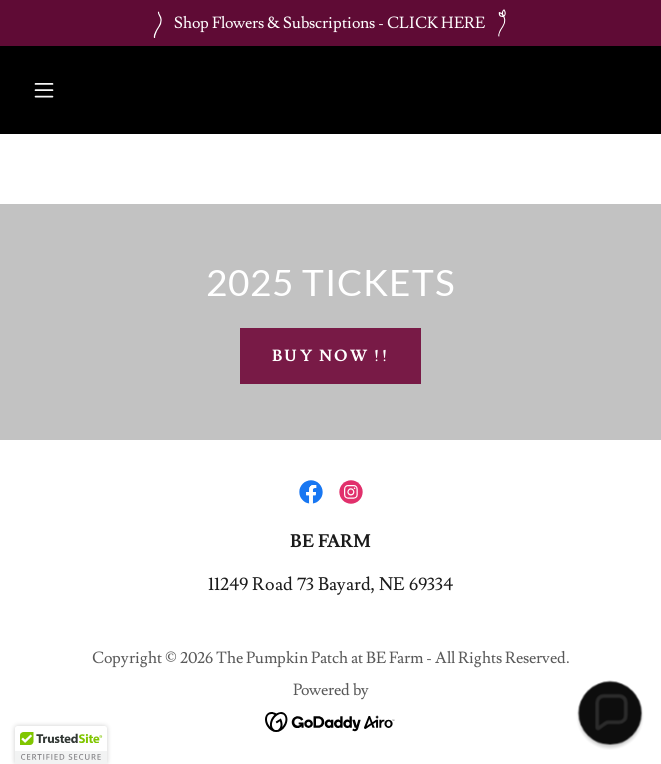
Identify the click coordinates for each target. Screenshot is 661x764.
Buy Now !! (330, 356)
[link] (311, 492)
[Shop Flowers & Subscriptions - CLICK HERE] (330, 23)
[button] (44, 90)
